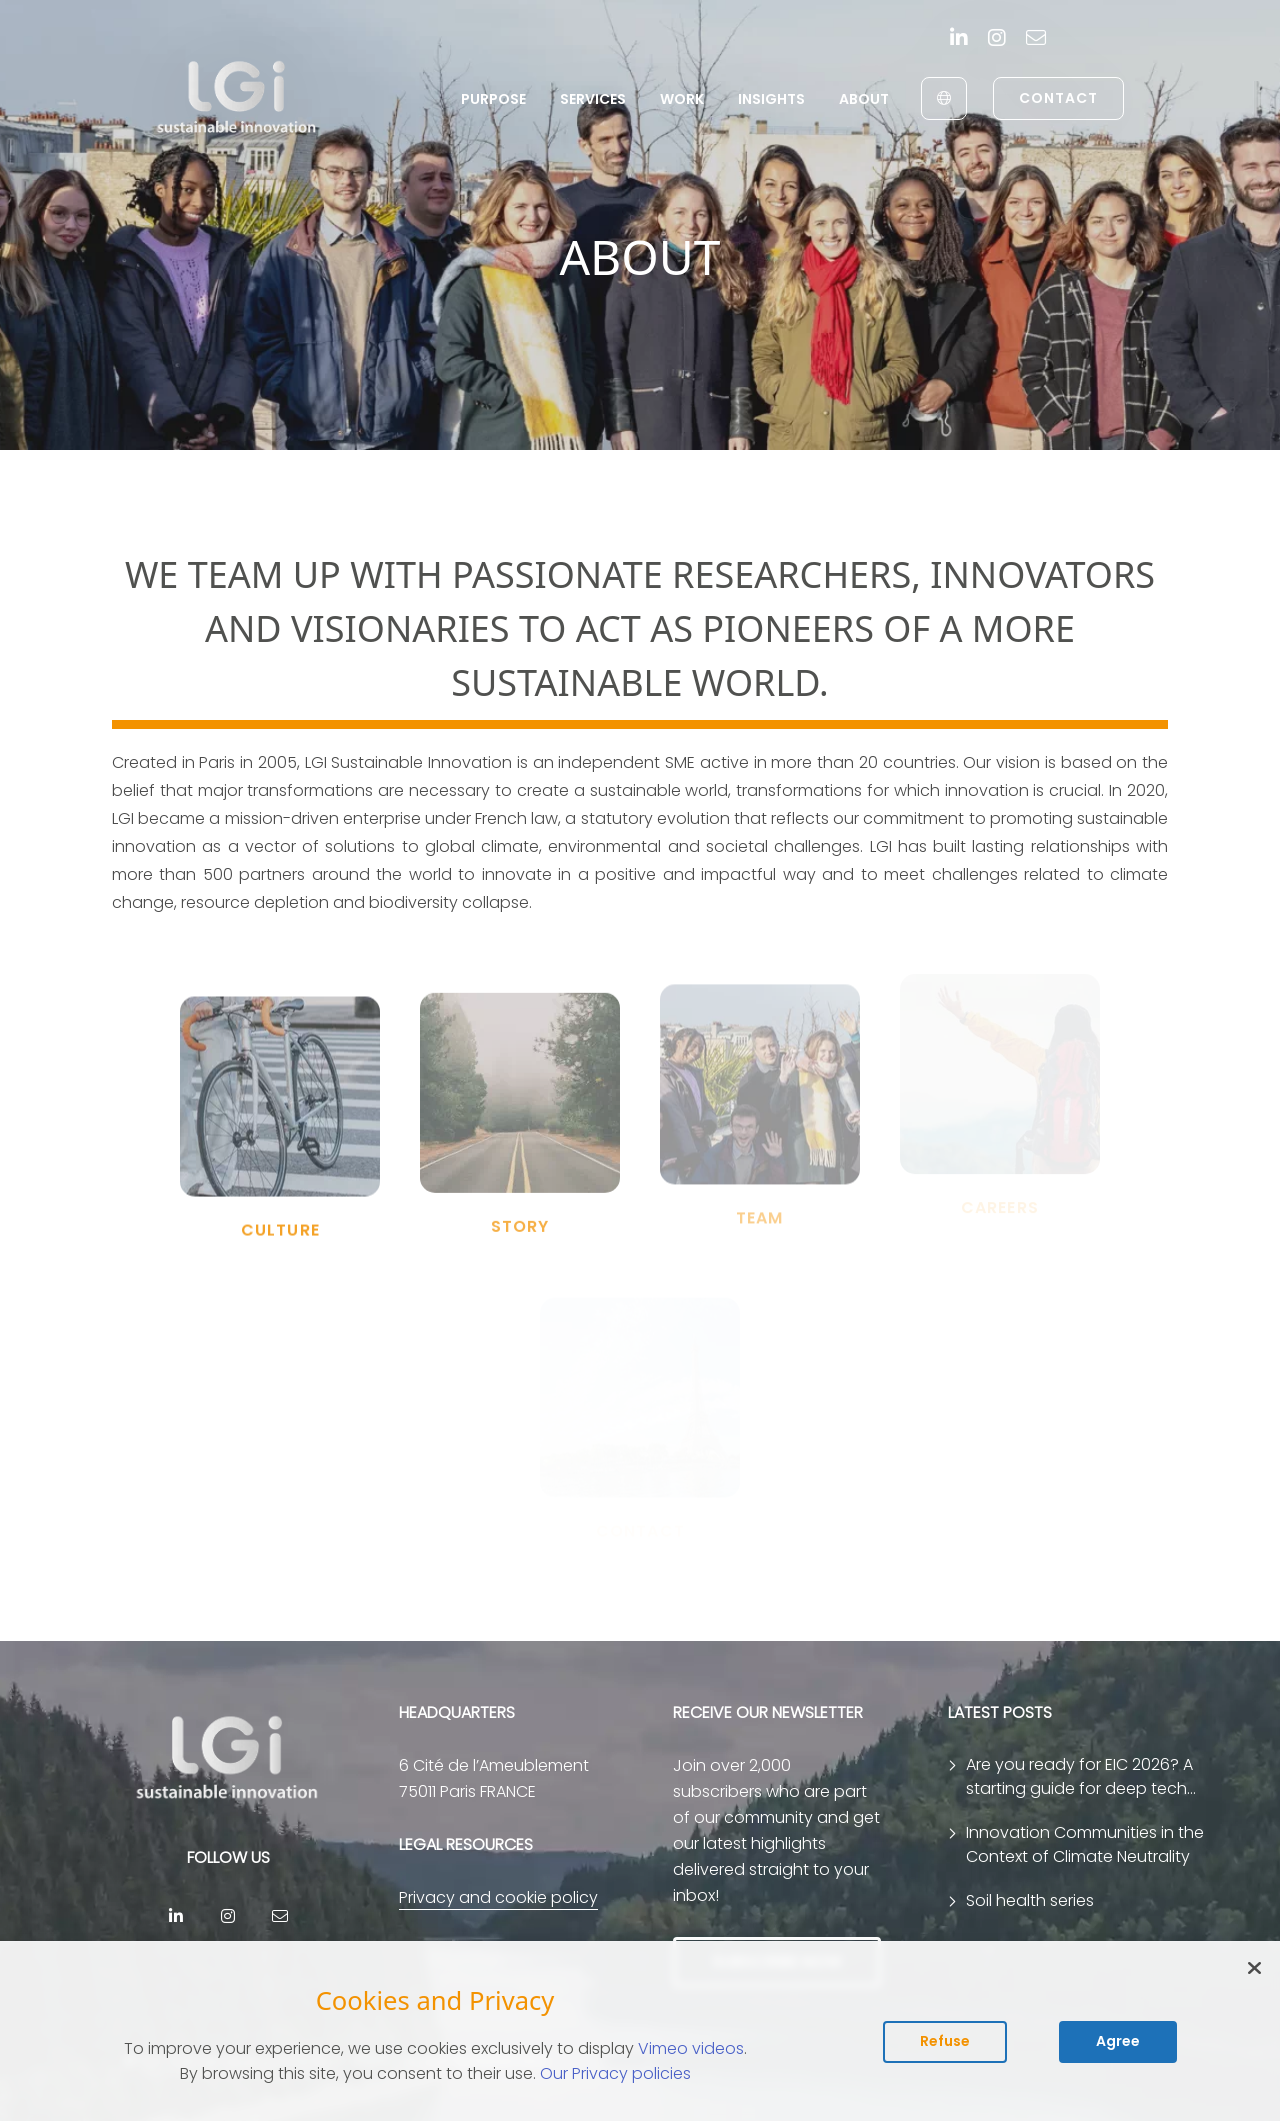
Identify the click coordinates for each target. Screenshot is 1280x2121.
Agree (1118, 2041)
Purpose (493, 99)
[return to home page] (237, 98)
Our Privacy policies (615, 2073)
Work (682, 99)
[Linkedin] (959, 39)
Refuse (945, 2041)
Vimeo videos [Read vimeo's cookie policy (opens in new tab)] (691, 2048)
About (864, 99)
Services (593, 99)
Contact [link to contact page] (1058, 98)
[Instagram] (997, 39)
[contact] (1036, 39)
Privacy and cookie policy (498, 1897)
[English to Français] (944, 98)
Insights (771, 99)
